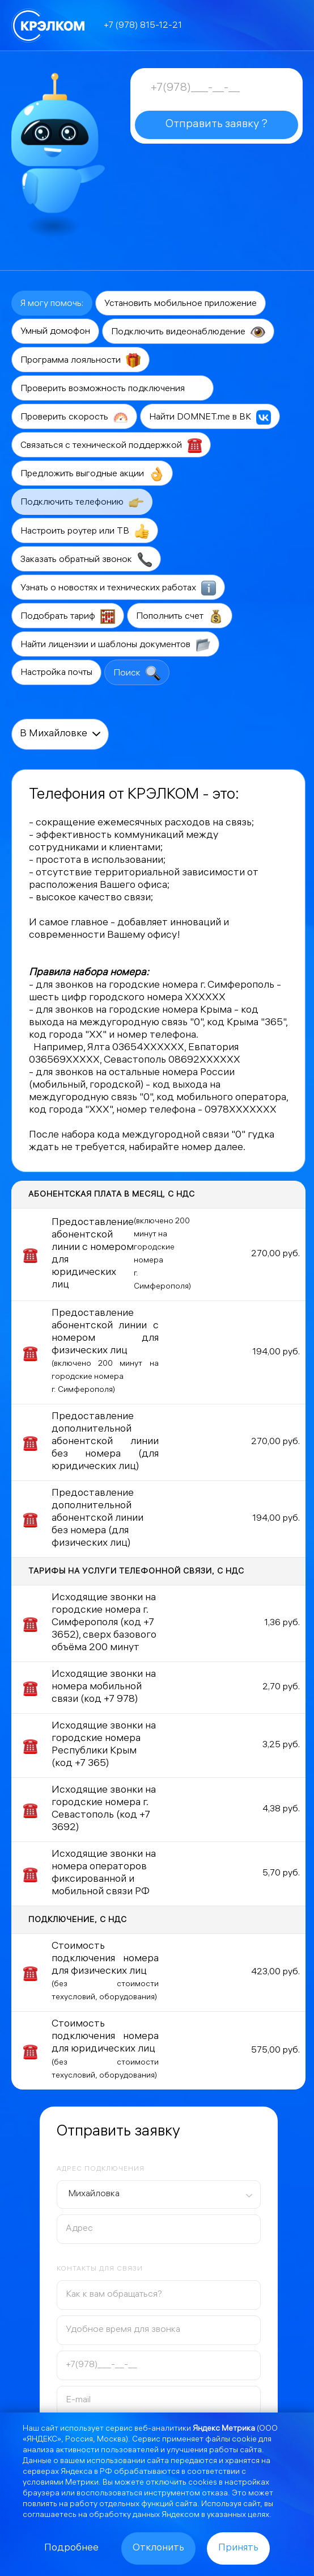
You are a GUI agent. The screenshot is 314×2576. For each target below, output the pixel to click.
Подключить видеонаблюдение (188, 332)
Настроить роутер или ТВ (84, 531)
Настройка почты (56, 673)
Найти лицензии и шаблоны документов (115, 644)
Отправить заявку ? (217, 125)
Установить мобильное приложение (180, 304)
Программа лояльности (80, 360)
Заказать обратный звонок (86, 559)
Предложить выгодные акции (92, 474)
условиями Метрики (61, 2483)
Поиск (136, 673)
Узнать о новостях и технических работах (118, 588)
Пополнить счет (179, 616)
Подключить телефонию (81, 502)
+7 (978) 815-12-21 (143, 26)
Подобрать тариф (67, 616)
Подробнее (71, 2548)
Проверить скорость (74, 417)
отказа (215, 2494)
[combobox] (159, 2194)
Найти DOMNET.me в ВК (210, 417)
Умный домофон (55, 332)
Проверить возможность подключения (112, 388)
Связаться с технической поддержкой (111, 445)
